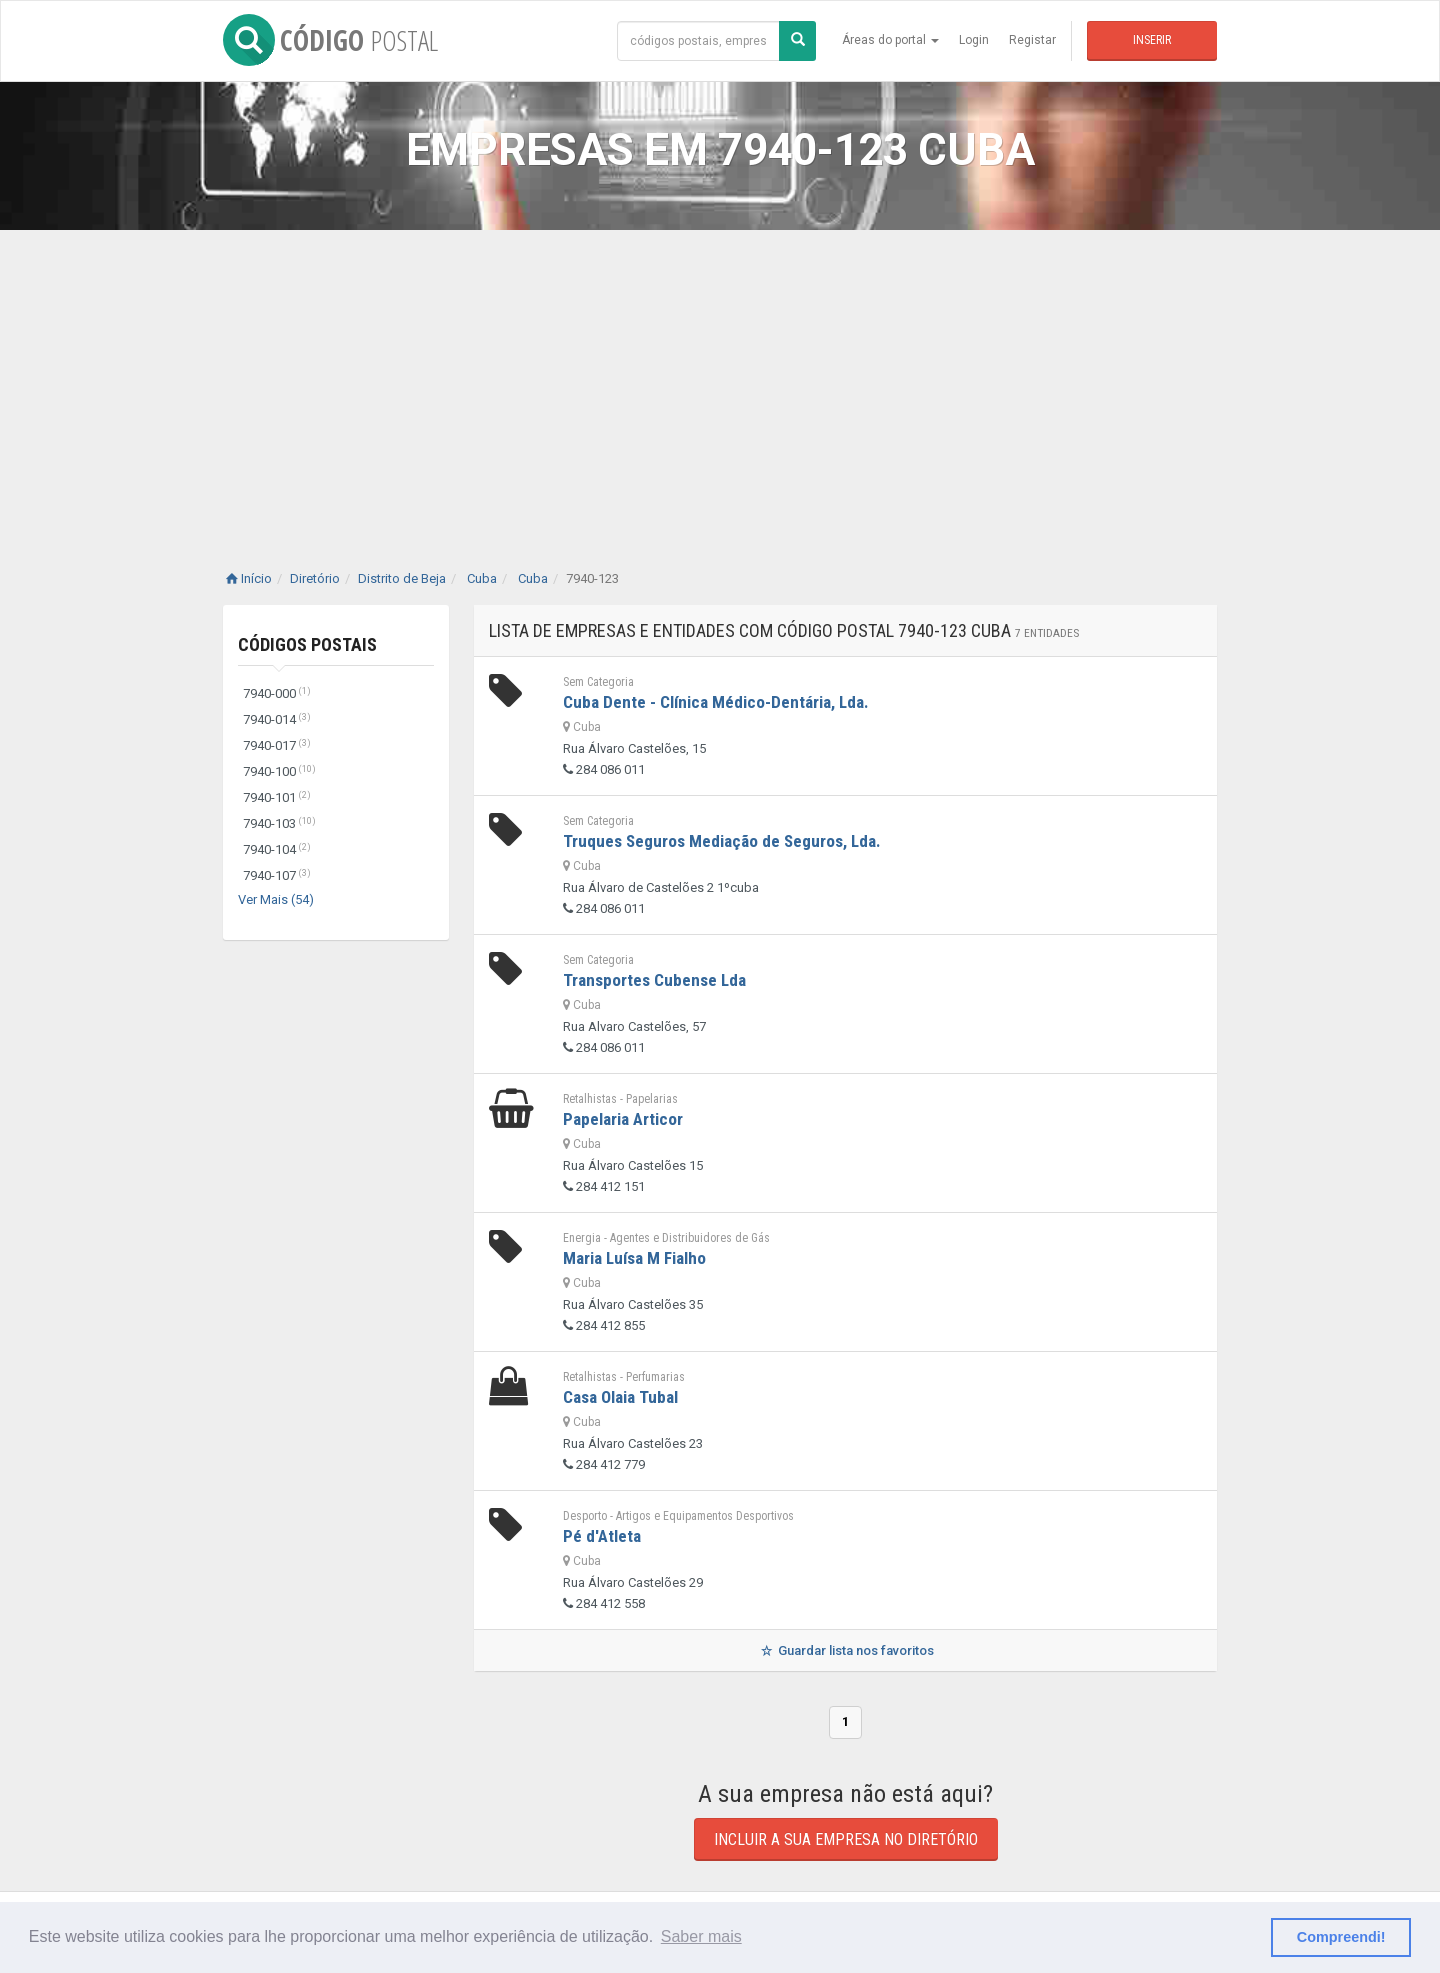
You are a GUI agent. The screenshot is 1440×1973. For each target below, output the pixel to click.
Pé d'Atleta (602, 1536)
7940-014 (277, 719)
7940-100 (279, 771)
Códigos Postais (307, 644)
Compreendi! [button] (1341, 1937)
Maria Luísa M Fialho (634, 1258)
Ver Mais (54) (276, 899)
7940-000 (277, 693)
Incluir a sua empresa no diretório (846, 1839)
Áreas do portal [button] (890, 40)
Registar (1032, 40)
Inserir (1152, 40)
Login (974, 40)
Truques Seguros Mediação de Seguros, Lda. (722, 841)
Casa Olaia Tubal (620, 1397)
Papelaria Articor (623, 1119)
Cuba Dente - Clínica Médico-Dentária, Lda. (716, 702)
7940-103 (279, 823)
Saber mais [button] (701, 1936)
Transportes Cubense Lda (654, 980)
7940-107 (277, 875)
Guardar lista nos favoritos (845, 1650)
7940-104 (277, 849)
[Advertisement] (720, 380)
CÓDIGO (330, 40)
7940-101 (277, 797)
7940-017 (277, 745)
